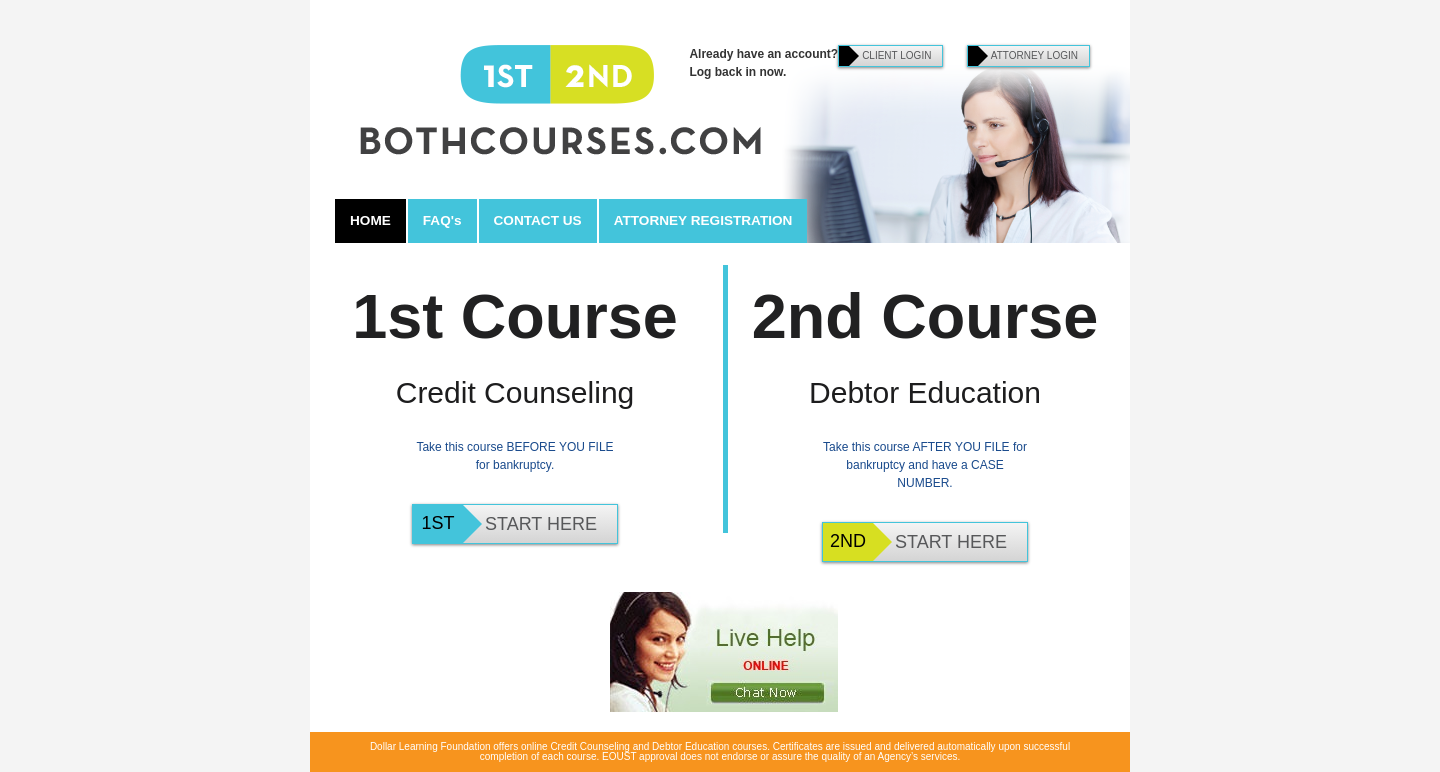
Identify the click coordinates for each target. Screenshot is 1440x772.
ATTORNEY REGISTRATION (703, 220)
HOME (370, 220)
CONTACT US (538, 220)
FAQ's (442, 220)
